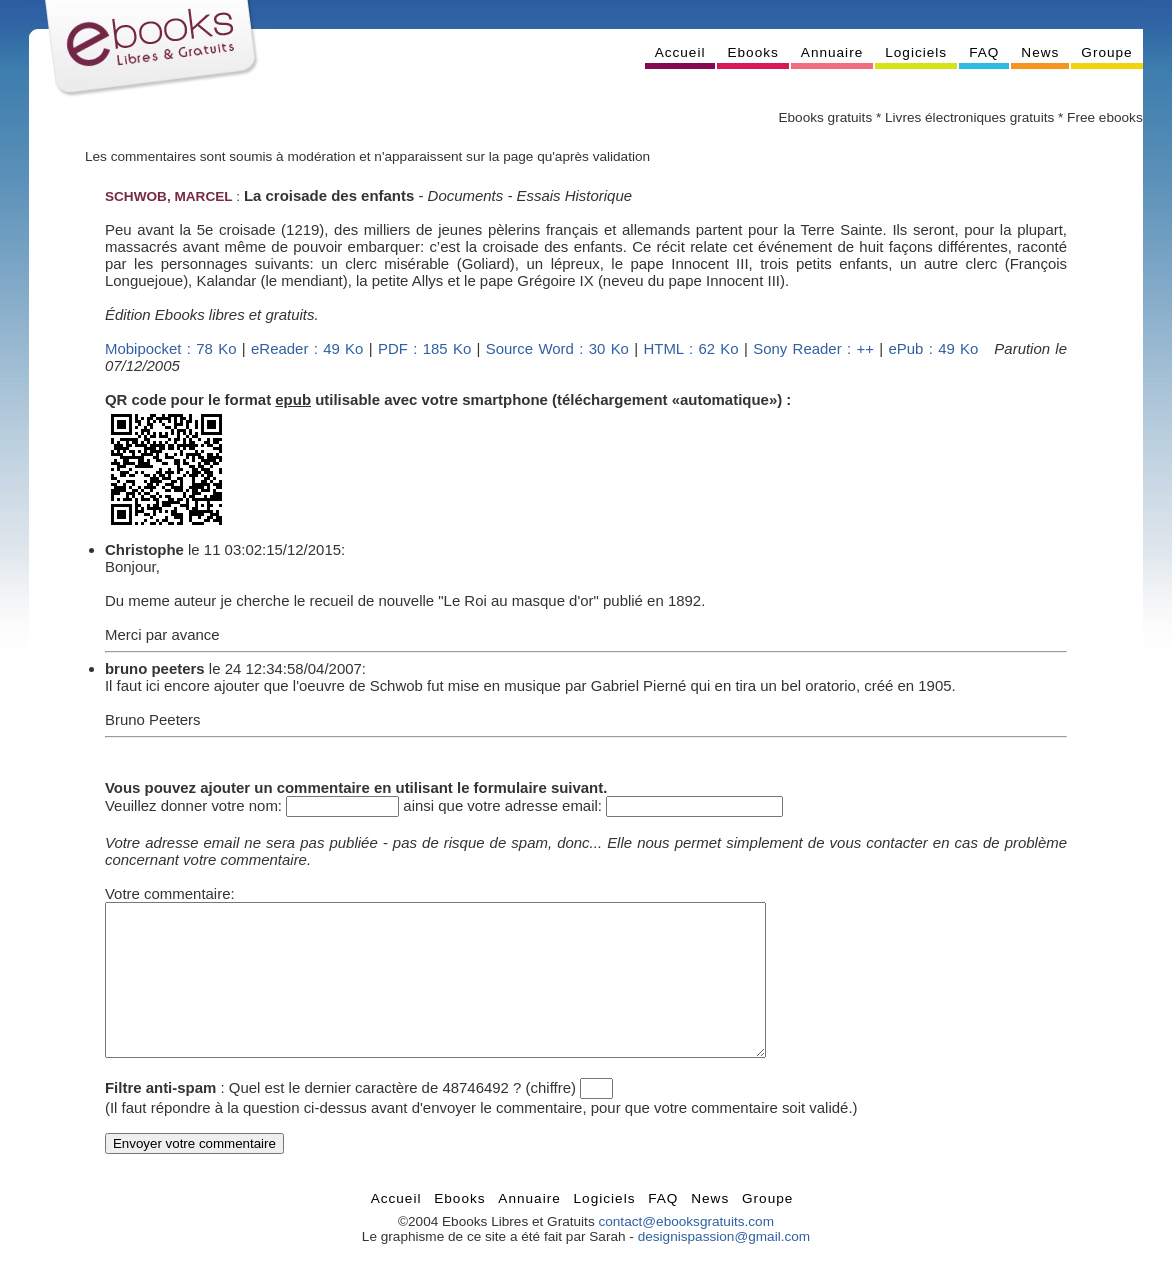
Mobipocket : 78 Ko (171, 348)
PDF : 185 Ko (424, 348)
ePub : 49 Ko (933, 348)
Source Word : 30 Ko (557, 348)
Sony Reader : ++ (813, 348)
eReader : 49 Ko (307, 348)
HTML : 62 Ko (690, 348)
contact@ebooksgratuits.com (686, 1251)
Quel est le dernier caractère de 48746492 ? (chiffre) (402, 1117)
